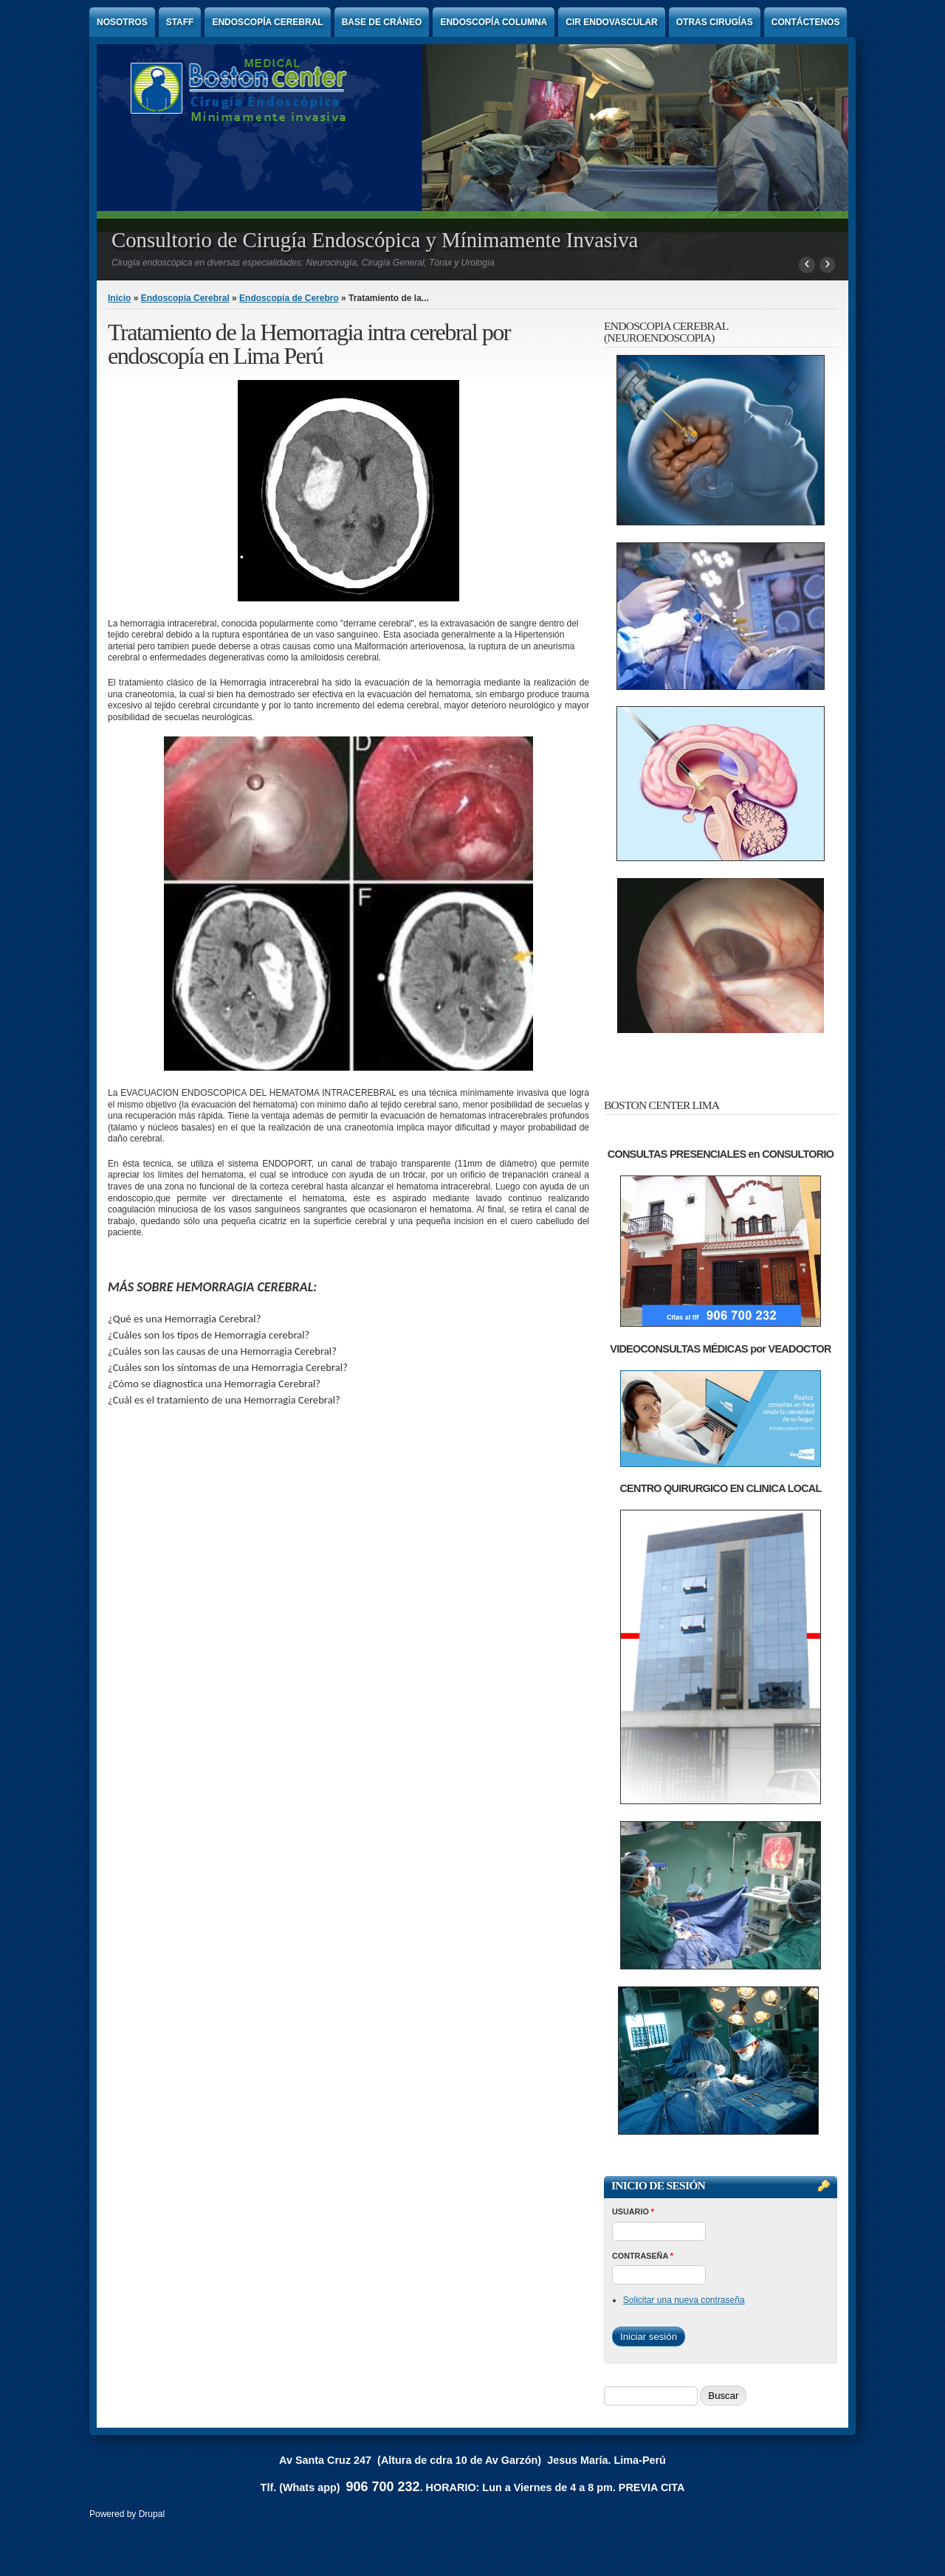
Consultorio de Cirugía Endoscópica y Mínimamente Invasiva (374, 240)
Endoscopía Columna (493, 22)
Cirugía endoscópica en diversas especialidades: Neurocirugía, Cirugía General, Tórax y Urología (303, 263)
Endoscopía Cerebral (267, 22)
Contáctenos (806, 22)
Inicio (119, 298)
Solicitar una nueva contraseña (684, 2300)
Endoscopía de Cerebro (289, 298)
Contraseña (642, 2255)
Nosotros (122, 22)
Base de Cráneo (382, 22)
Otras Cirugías (714, 22)
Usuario (633, 2211)
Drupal (152, 2514)
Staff (180, 22)
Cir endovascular (611, 22)
